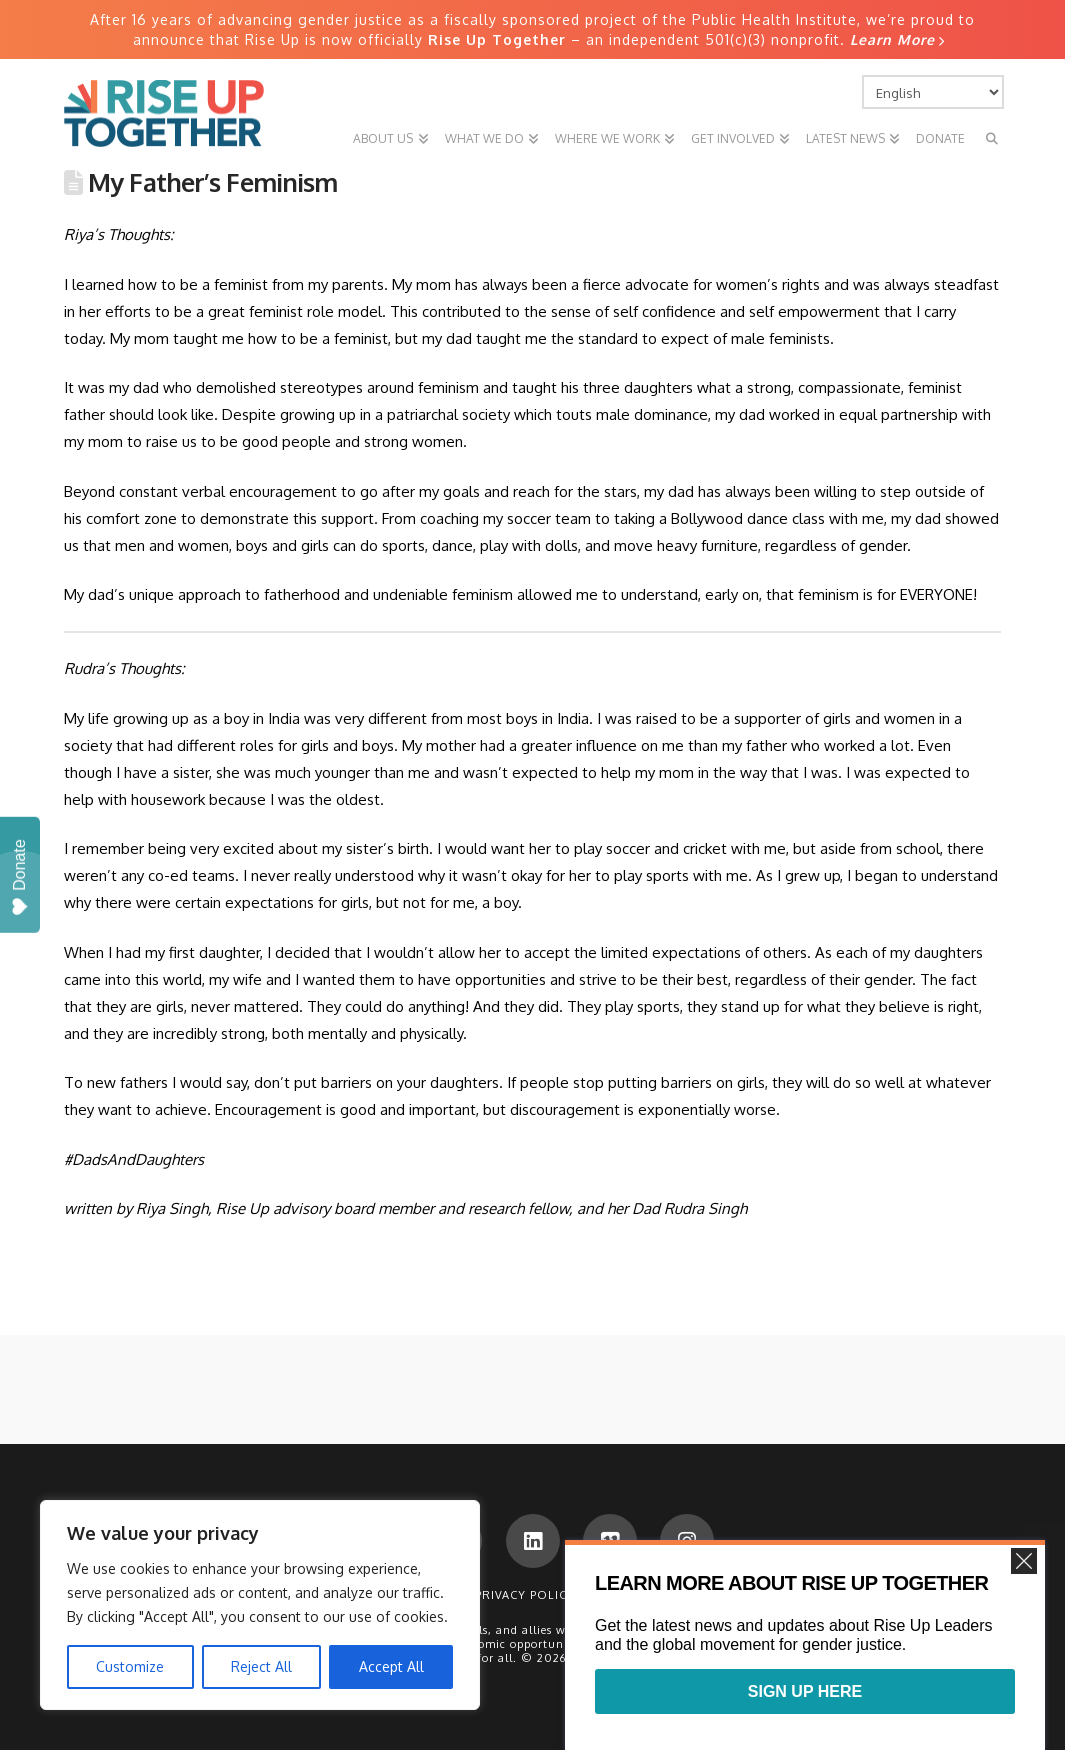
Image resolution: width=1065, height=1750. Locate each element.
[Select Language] (933, 92)
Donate (19, 877)
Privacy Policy (525, 1595)
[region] (260, 1605)
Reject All (261, 1666)
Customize (130, 1666)
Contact (622, 1595)
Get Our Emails (721, 1595)
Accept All (391, 1666)
